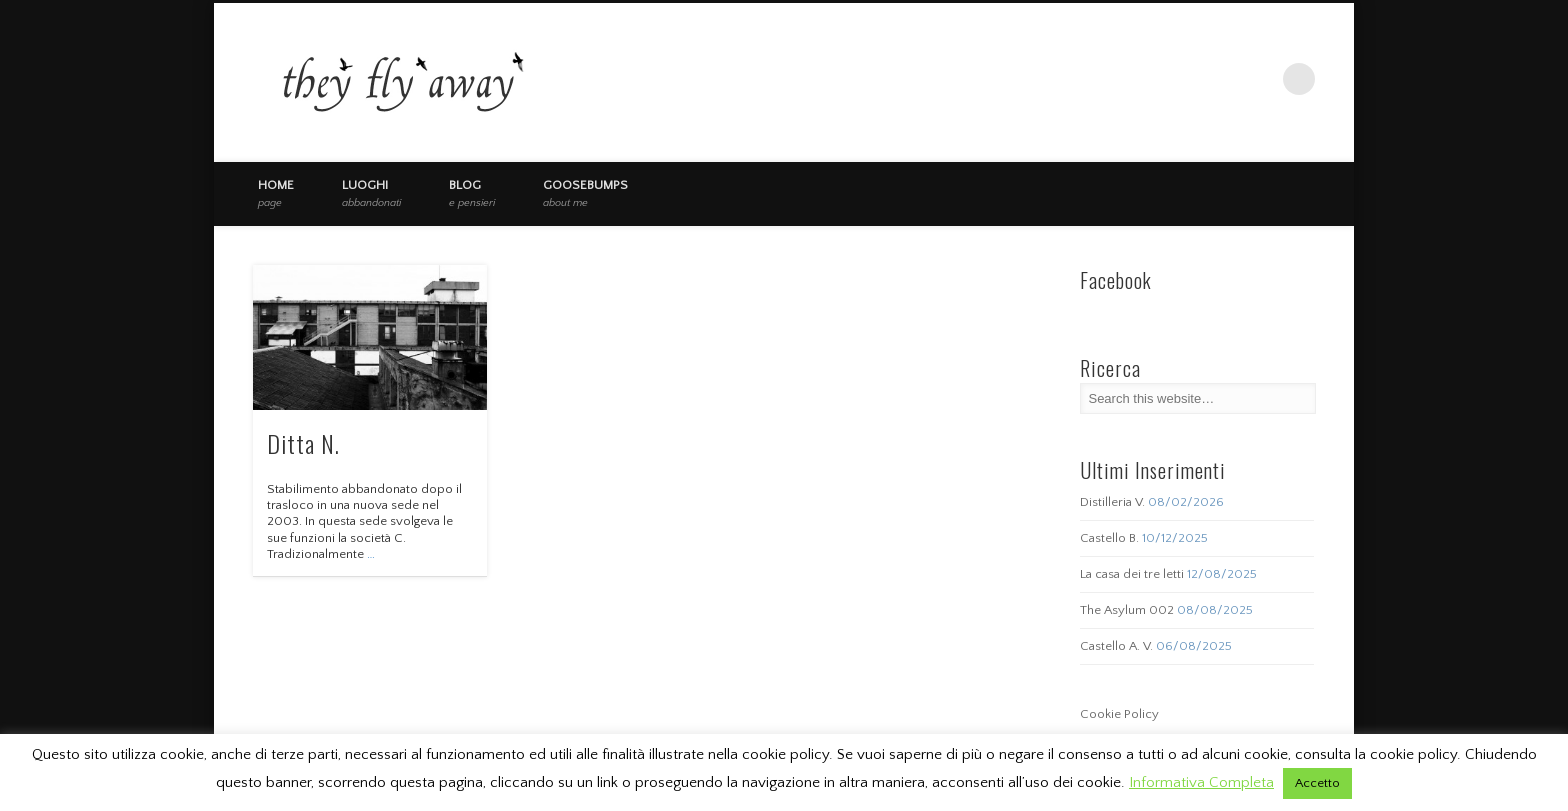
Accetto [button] (1317, 783)
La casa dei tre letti (1132, 574)
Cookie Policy (1119, 714)
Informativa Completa (1201, 782)
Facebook (1217, 79)
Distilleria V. (1112, 502)
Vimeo (1258, 79)
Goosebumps (585, 193)
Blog (472, 193)
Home (276, 193)
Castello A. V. (1116, 646)
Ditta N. (303, 443)
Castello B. (1109, 538)
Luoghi (371, 193)
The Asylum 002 (1127, 610)
